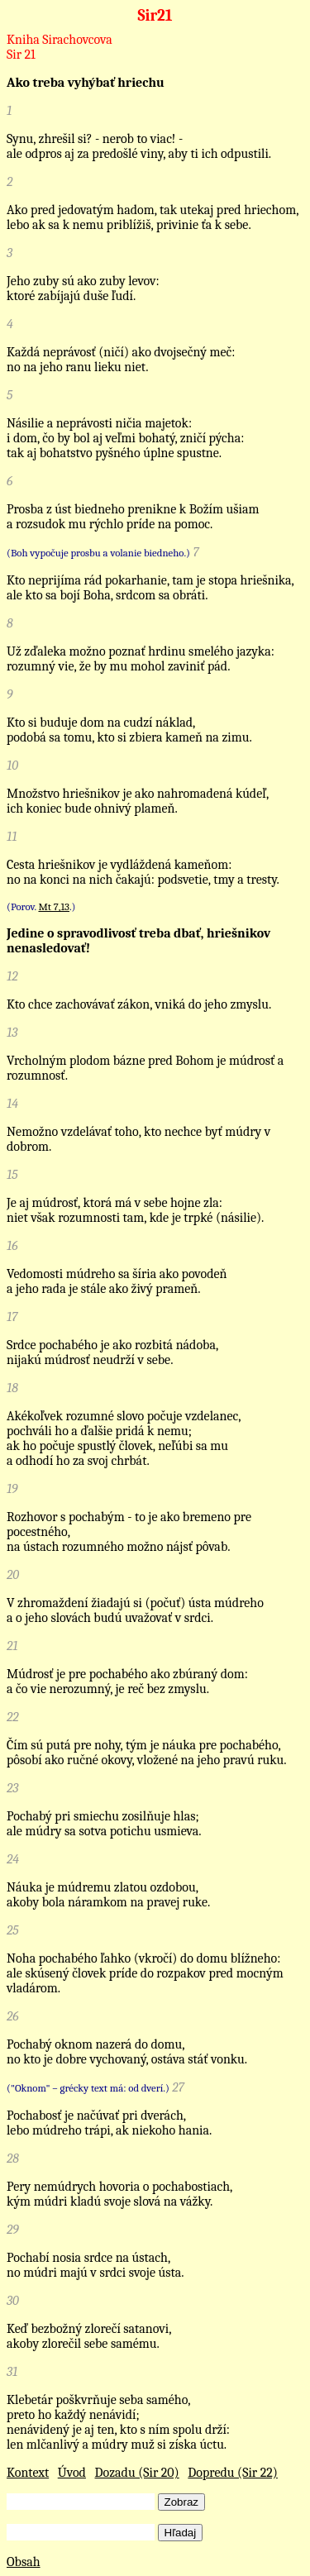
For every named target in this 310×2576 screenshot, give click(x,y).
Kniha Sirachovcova (59, 39)
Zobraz (181, 2502)
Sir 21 (21, 54)
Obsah (24, 2562)
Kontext (28, 2472)
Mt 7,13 (53, 906)
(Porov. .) (41, 906)
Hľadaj (181, 2532)
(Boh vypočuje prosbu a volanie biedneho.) (98, 552)
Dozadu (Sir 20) (137, 2472)
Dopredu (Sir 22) (233, 2472)
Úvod (72, 2472)
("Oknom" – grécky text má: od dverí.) (88, 2088)
